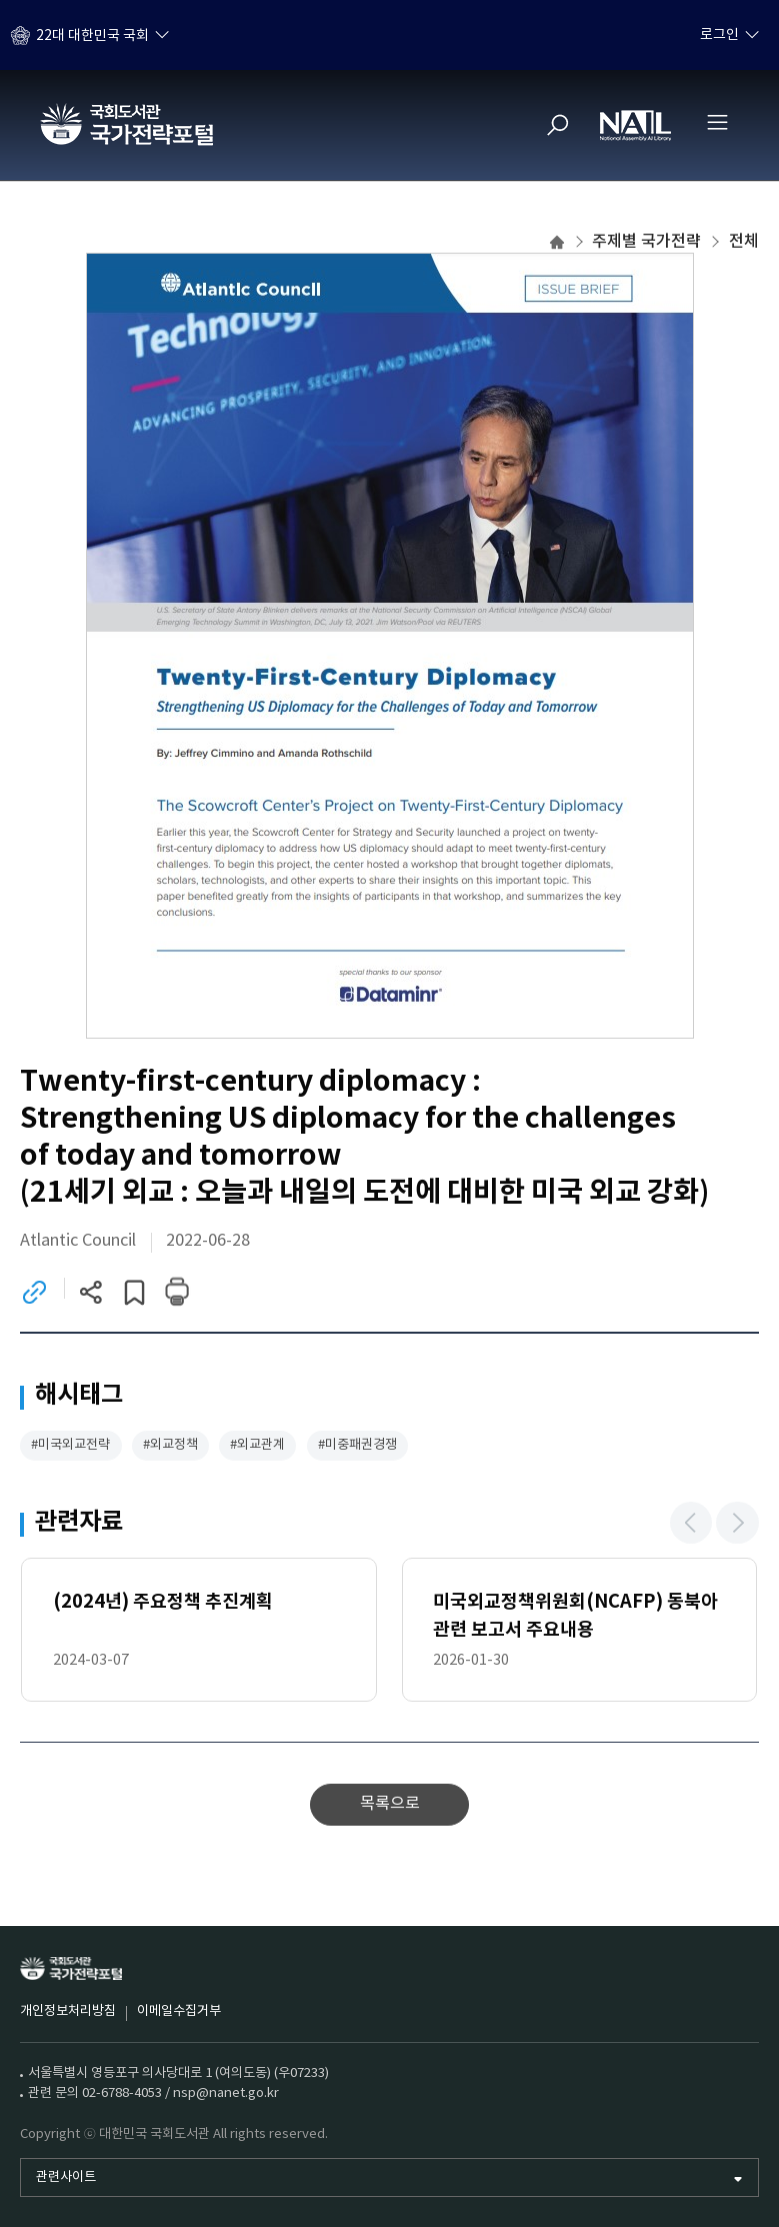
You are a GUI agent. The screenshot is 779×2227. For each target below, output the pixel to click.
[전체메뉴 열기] (717, 122)
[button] (691, 1524)
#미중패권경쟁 (357, 1447)
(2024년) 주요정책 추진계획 (163, 1604)
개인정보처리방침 (68, 2011)
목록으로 (390, 1806)
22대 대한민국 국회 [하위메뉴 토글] (92, 35)
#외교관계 (257, 1447)
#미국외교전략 (70, 1447)
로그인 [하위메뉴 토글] (719, 35)
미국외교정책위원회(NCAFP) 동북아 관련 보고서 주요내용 (575, 1617)
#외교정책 (170, 1447)
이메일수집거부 (179, 2011)
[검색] (558, 125)
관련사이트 (66, 2177)
